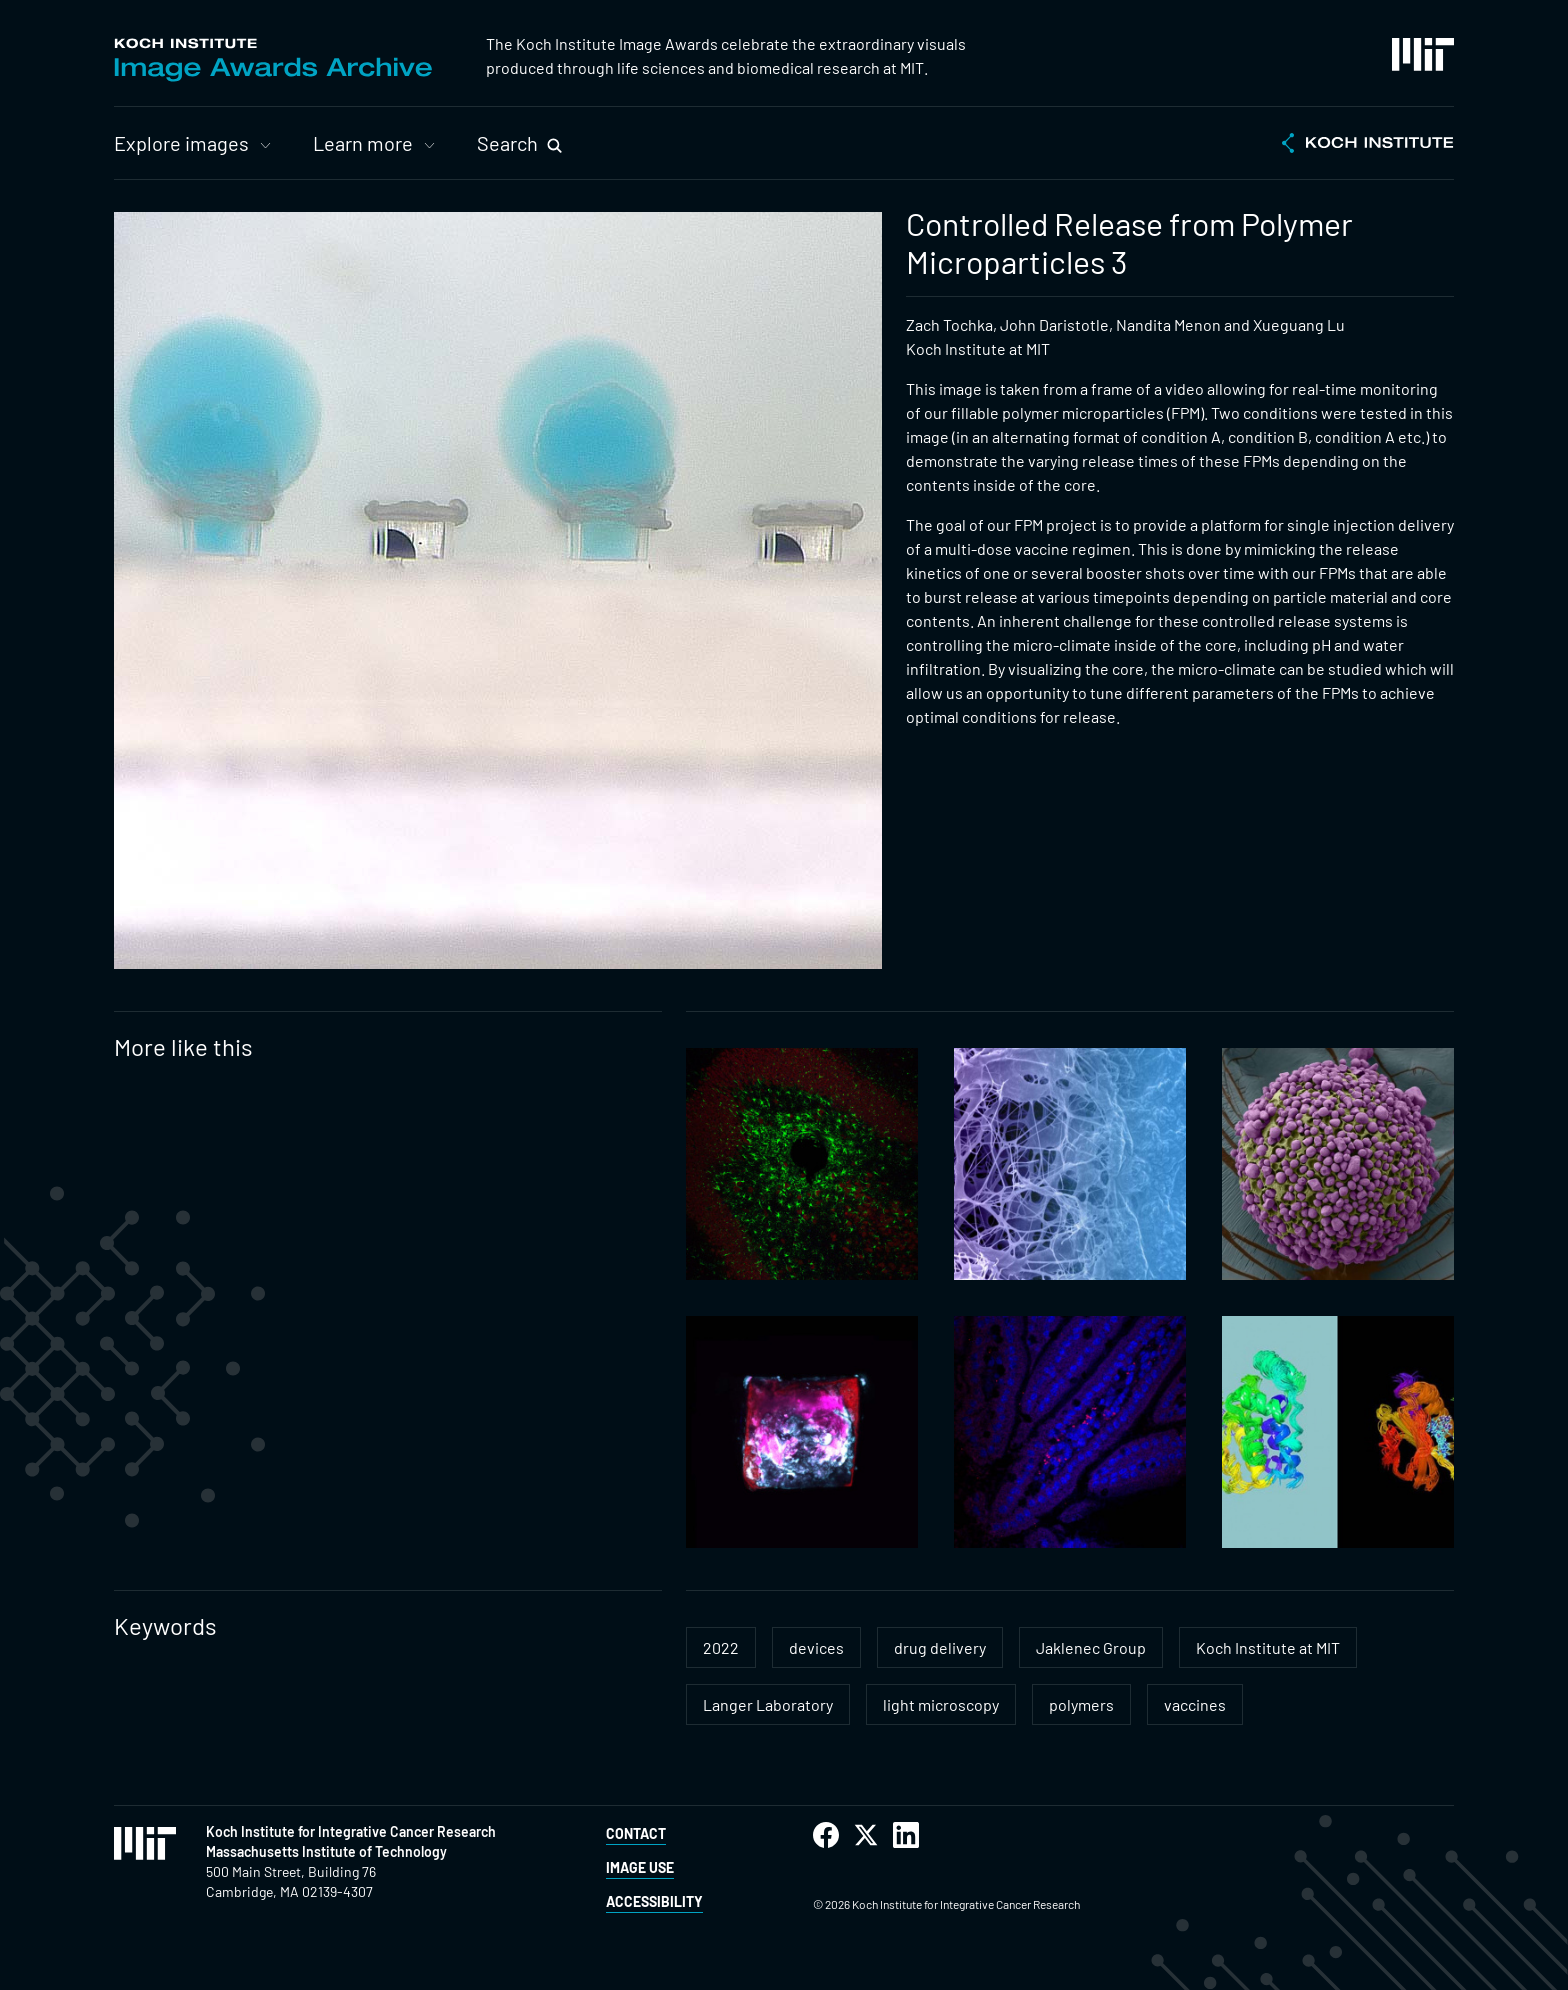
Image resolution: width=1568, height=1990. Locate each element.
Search (507, 143)
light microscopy (941, 1704)
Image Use (640, 1867)
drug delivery (940, 1647)
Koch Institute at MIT (1268, 1647)
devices (816, 1647)
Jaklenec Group (1091, 1647)
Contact (636, 1833)
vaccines (1195, 1704)
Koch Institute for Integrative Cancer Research (351, 1831)
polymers (1081, 1704)
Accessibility (654, 1901)
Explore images (181, 143)
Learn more (363, 143)
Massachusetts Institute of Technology (326, 1851)
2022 (721, 1647)
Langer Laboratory (768, 1704)
